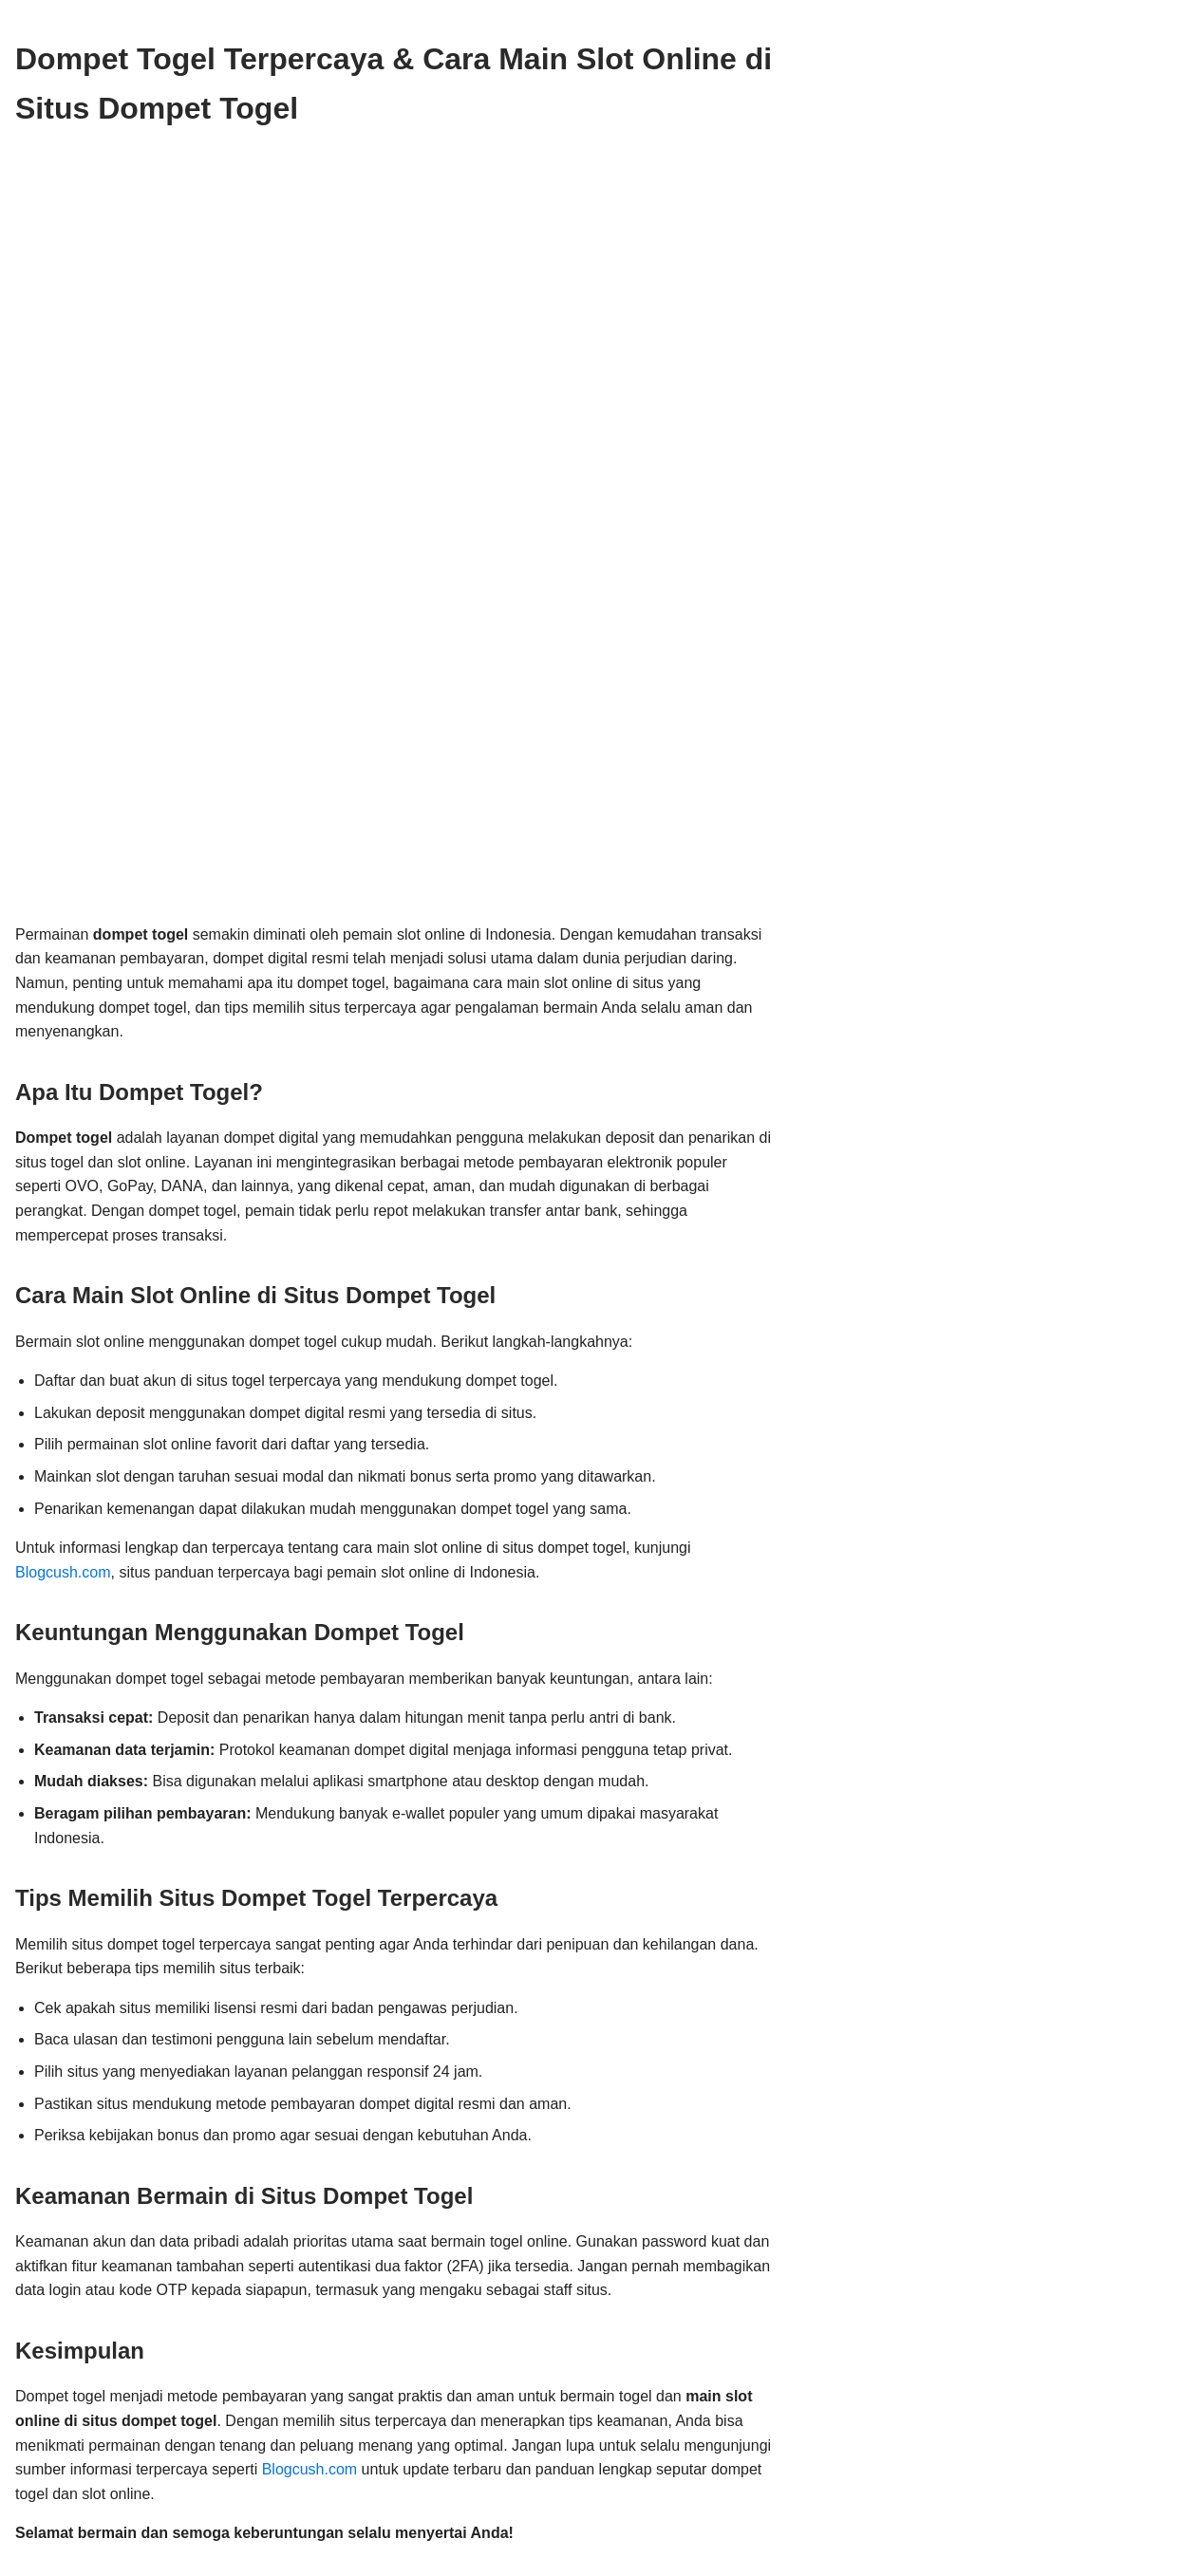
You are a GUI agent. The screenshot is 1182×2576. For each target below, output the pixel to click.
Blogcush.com (63, 1572)
